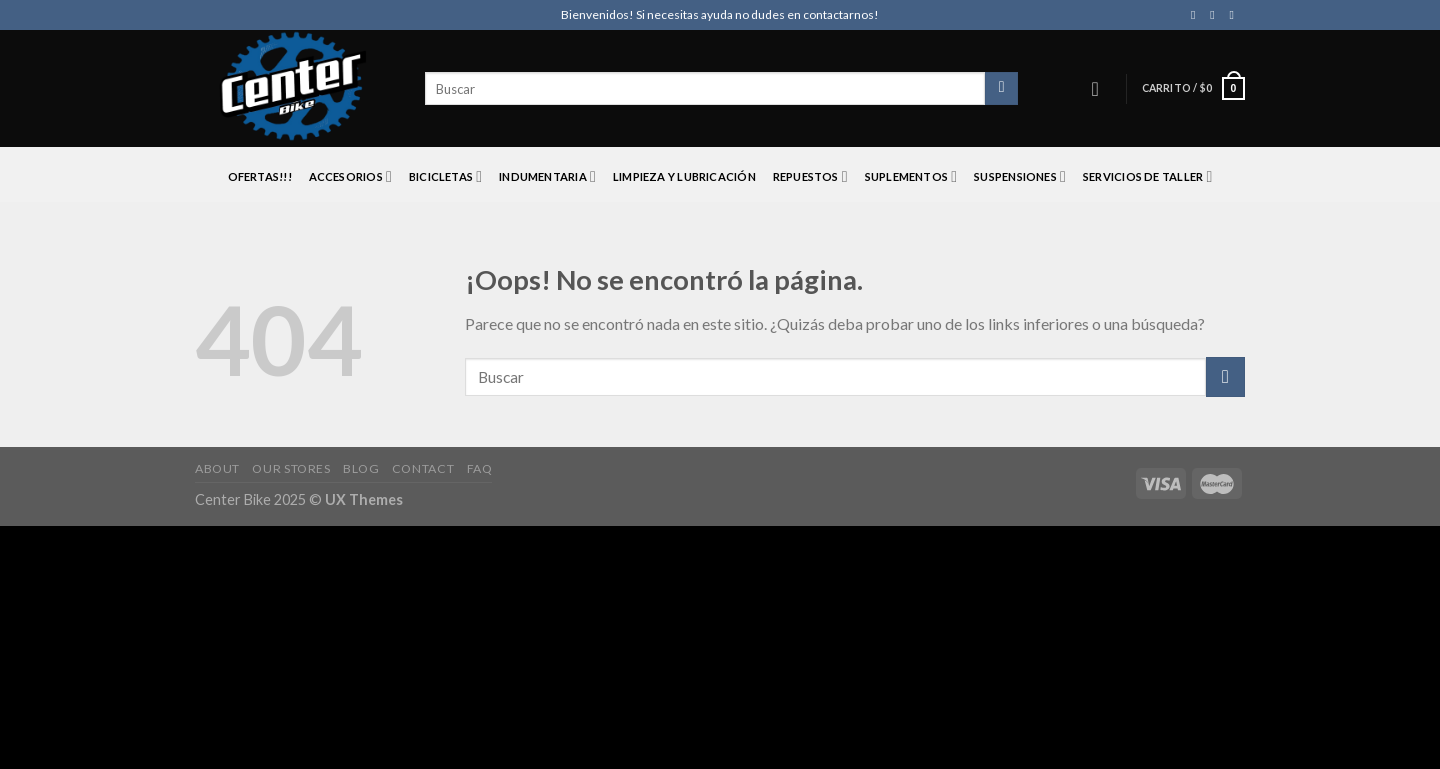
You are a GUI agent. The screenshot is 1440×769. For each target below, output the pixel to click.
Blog (361, 468)
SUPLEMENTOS (911, 176)
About (217, 468)
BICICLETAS (446, 176)
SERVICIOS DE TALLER (1148, 176)
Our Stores (291, 468)
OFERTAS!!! (260, 176)
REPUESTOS (810, 176)
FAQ (480, 468)
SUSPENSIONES (1020, 176)
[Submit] (1225, 376)
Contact (423, 468)
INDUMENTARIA (547, 176)
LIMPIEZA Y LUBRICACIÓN (684, 176)
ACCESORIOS (351, 176)
